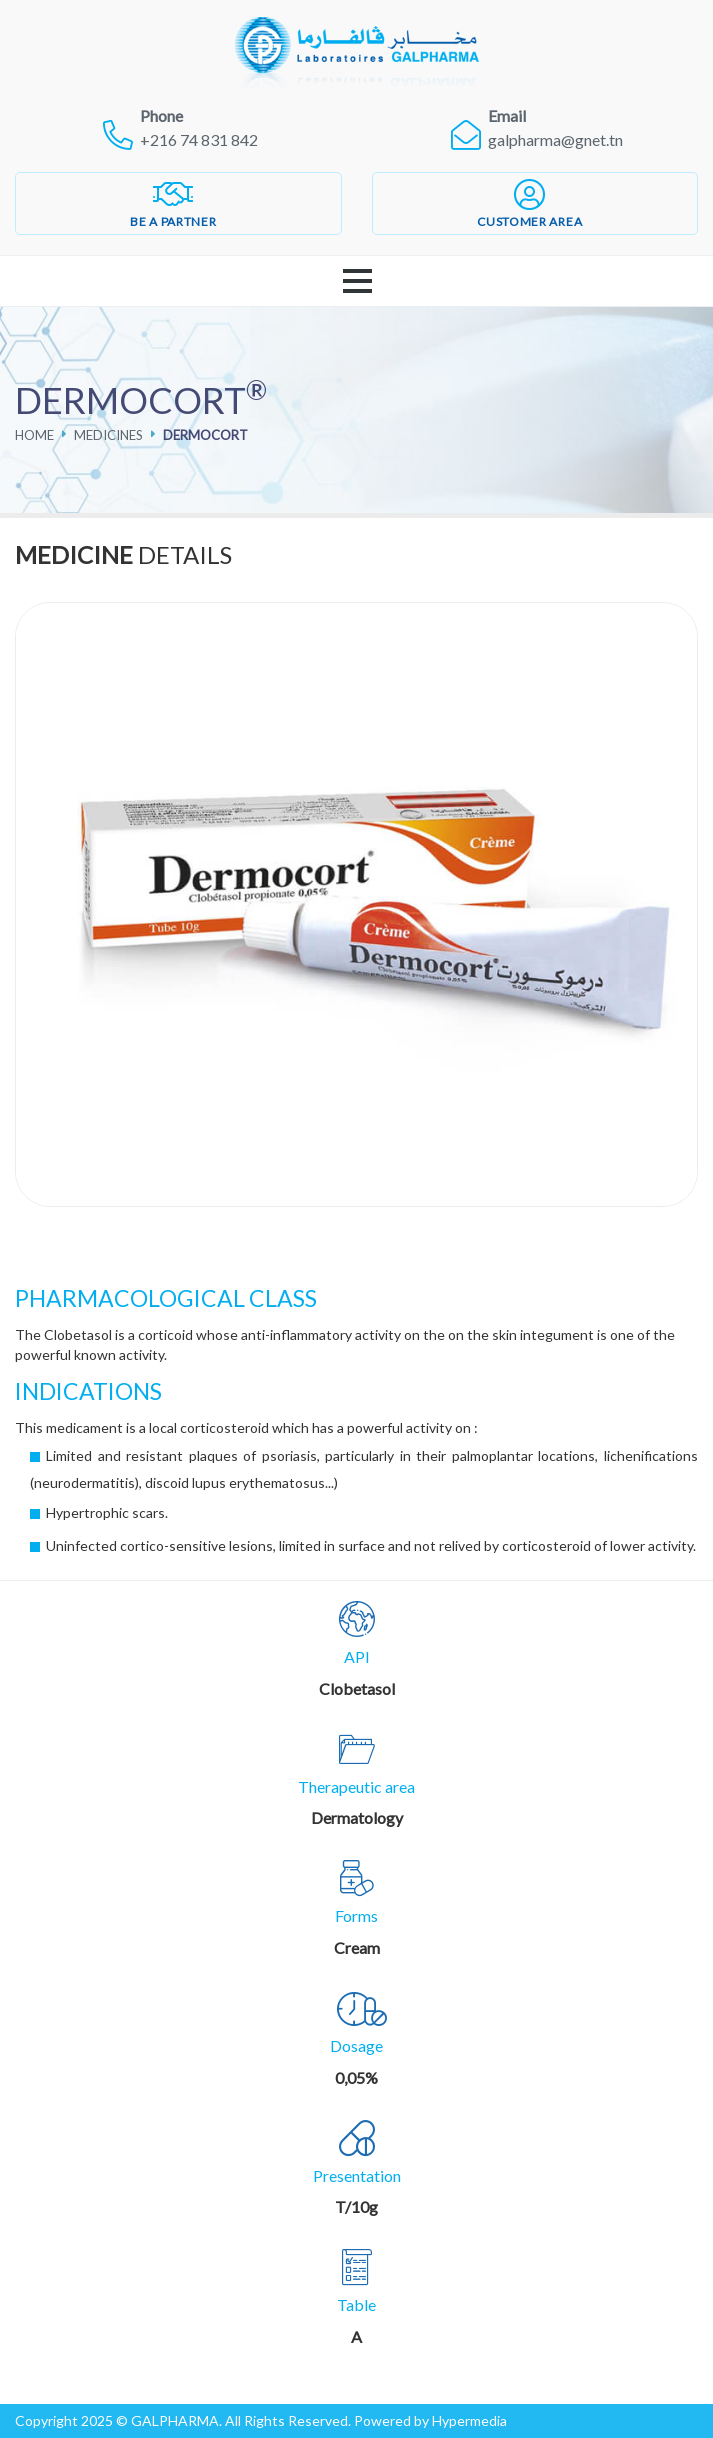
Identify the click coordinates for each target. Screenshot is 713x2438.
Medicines (108, 435)
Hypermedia (469, 2420)
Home (34, 435)
